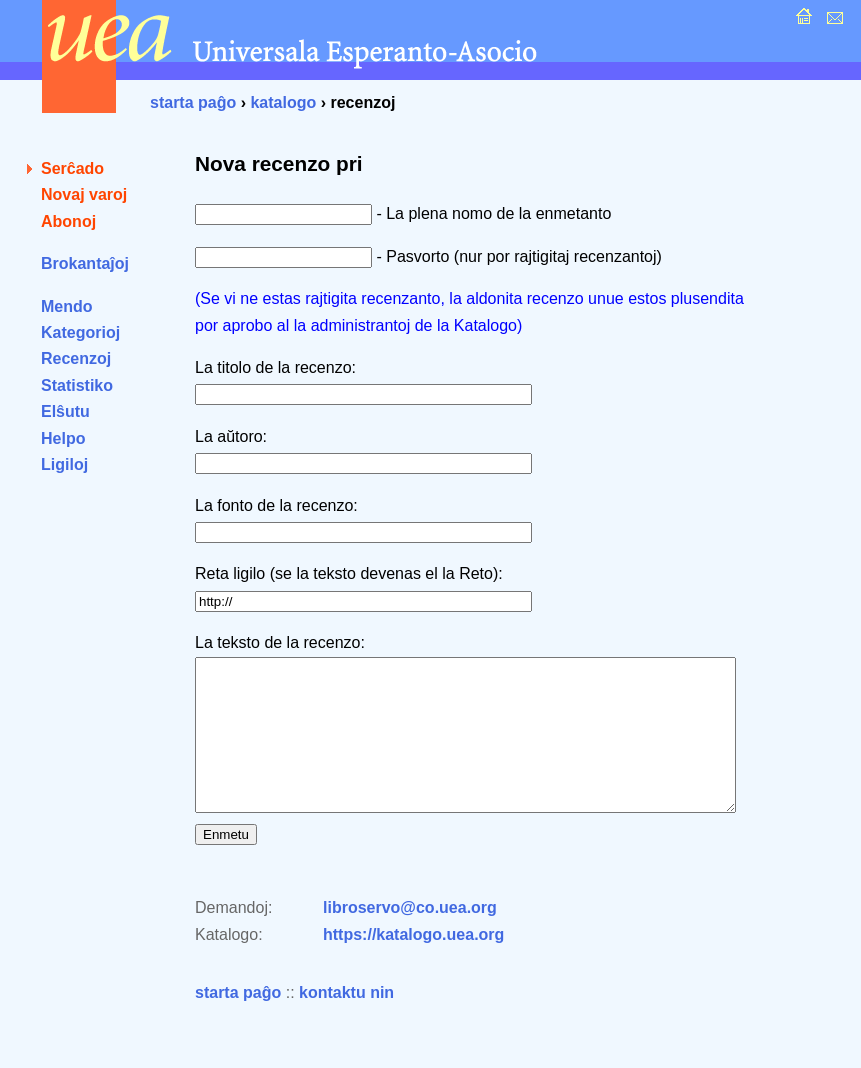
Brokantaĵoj (85, 263)
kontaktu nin (346, 1022)
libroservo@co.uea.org (410, 937)
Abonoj (68, 221)
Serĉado (72, 168)
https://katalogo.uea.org (413, 964)
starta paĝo (193, 102)
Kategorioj (80, 332)
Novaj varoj (84, 194)
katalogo (283, 102)
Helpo (63, 438)
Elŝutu (65, 411)
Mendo (67, 306)
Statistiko (77, 385)
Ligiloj (64, 464)
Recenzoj (76, 358)
